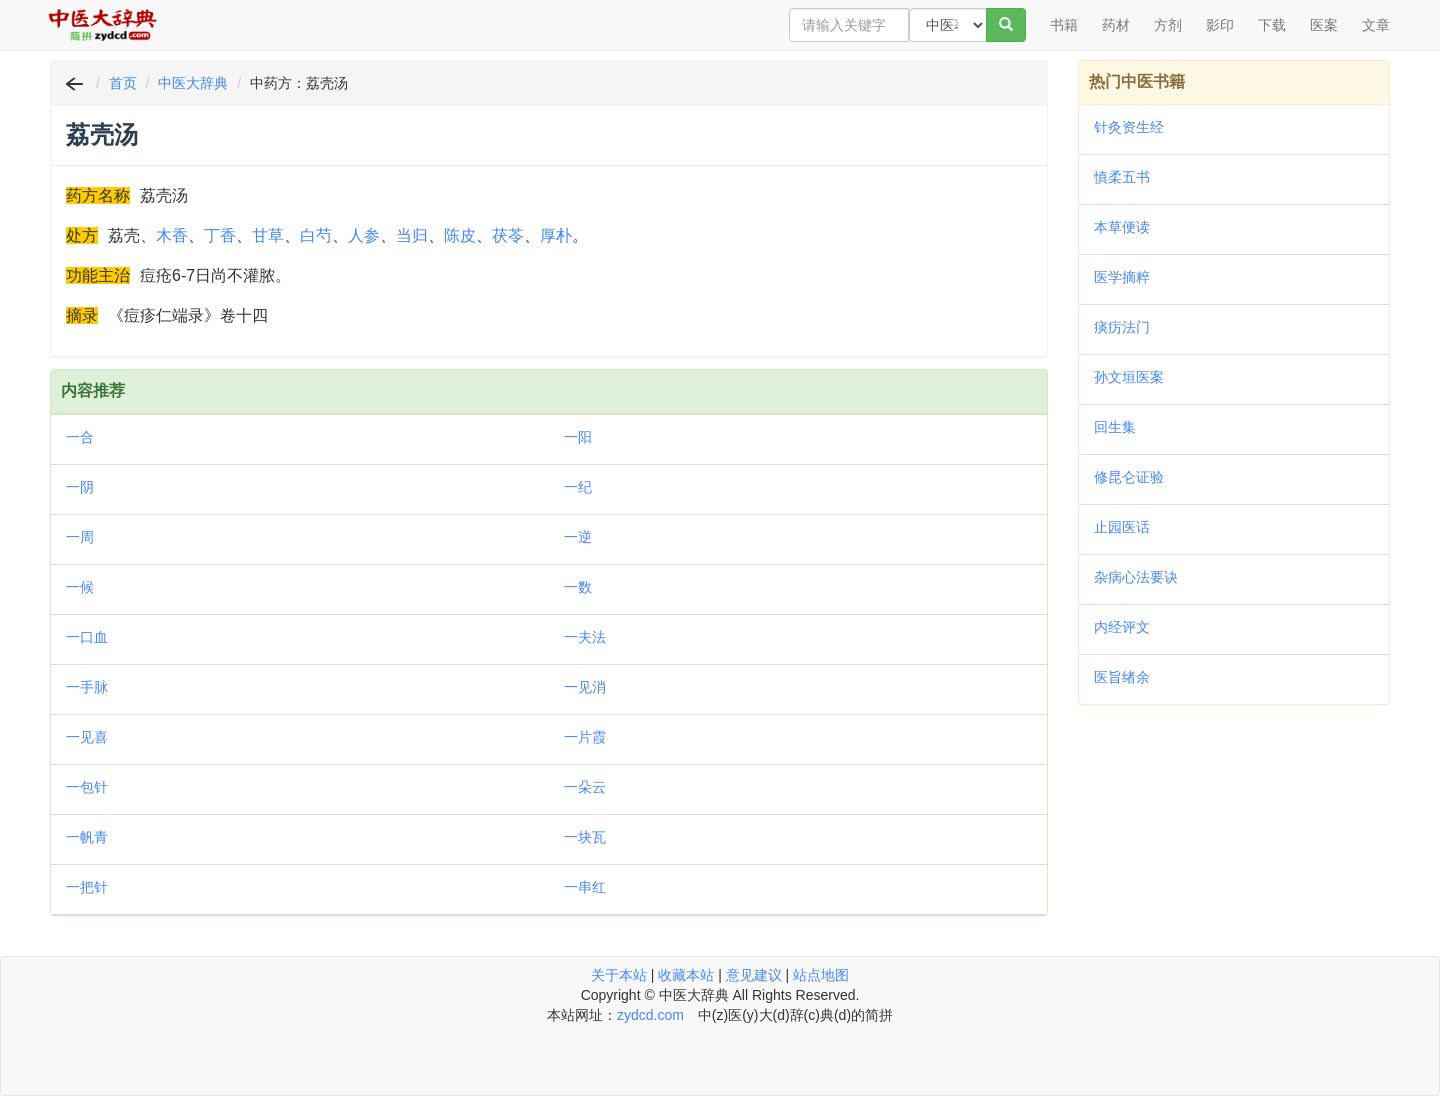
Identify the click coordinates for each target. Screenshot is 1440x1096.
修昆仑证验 (1129, 477)
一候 (80, 587)
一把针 (87, 887)
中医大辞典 (193, 83)
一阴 (80, 487)
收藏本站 (686, 975)
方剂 (1168, 25)
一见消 (585, 687)
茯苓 (508, 235)
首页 (123, 83)
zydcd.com (650, 1015)
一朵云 (585, 787)
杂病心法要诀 (1136, 577)
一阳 (578, 437)
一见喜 (87, 737)
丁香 (220, 235)
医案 (1324, 25)
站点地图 (821, 975)
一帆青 (87, 837)
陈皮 (460, 235)
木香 (172, 235)
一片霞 (585, 737)
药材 (1116, 25)
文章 (1376, 25)
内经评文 (1122, 627)
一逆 (578, 537)
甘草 (268, 235)
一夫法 (585, 637)
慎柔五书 (1122, 177)
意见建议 (754, 975)
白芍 (316, 235)
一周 (80, 537)
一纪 (578, 487)
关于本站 (619, 975)
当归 (412, 235)
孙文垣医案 (1129, 377)
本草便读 (1122, 227)
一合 (80, 437)
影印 (1220, 25)
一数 (578, 587)
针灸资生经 (1129, 127)
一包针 (87, 787)
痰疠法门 (1122, 327)
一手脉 (87, 687)
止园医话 (1122, 527)
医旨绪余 (1122, 677)
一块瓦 (585, 837)
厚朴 (556, 235)
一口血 (87, 637)
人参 (364, 235)
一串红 (585, 887)
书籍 (1064, 25)
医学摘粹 (1122, 277)
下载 (1272, 25)
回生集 (1115, 427)
